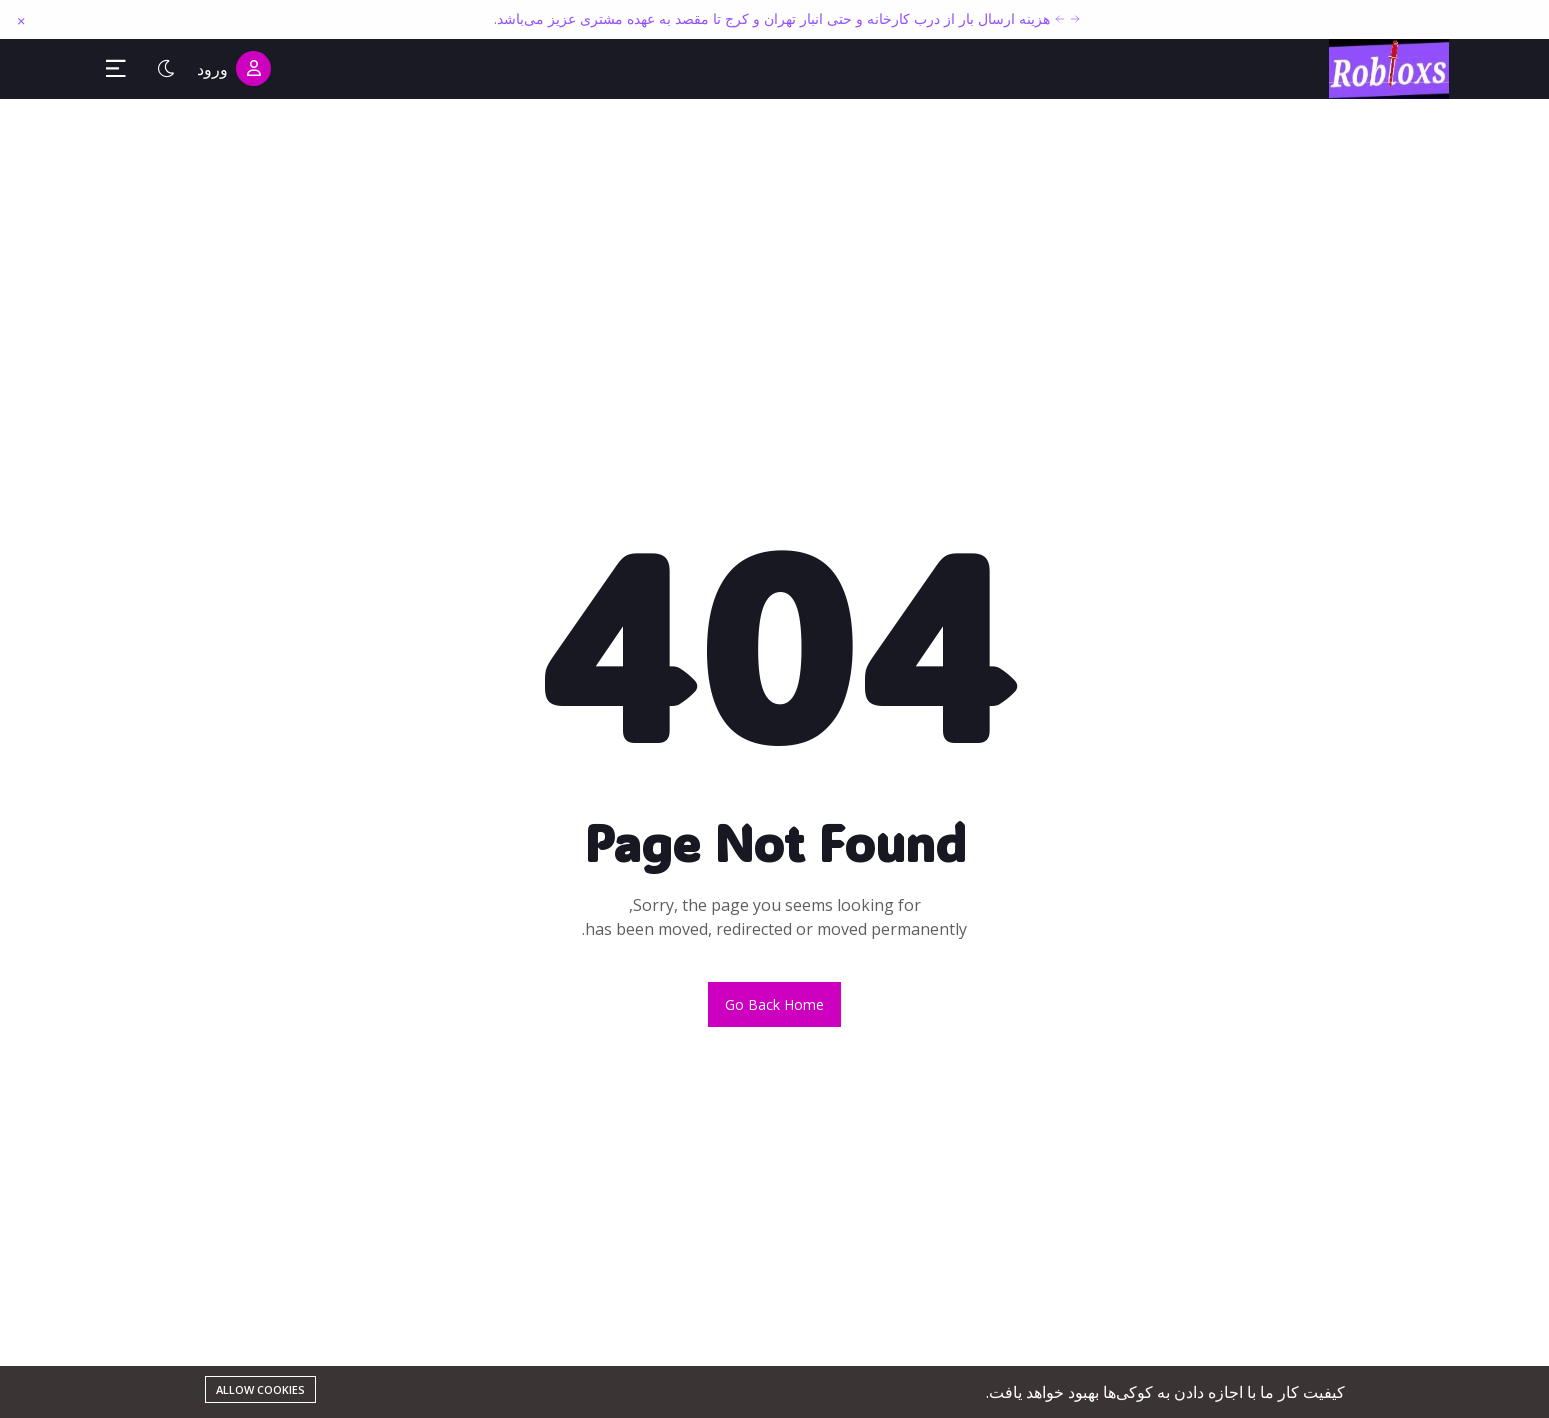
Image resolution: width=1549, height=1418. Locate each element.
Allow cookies (260, 1389)
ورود (234, 68)
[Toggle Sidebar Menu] (116, 69)
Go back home (774, 1004)
